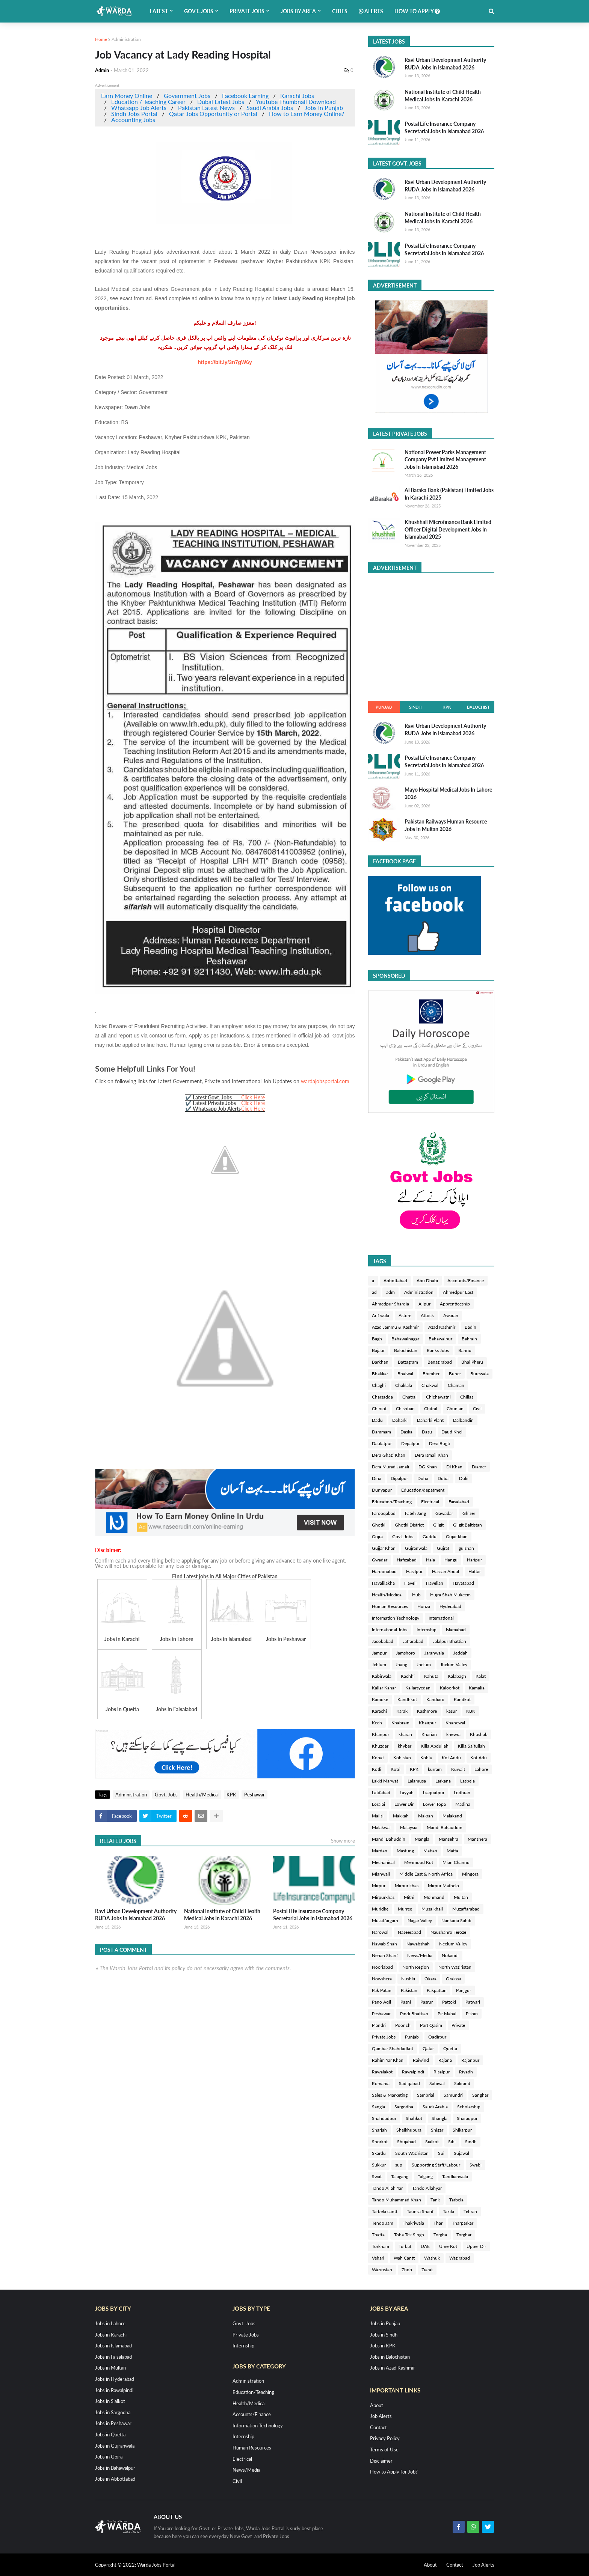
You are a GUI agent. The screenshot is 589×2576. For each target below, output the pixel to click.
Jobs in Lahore (110, 2323)
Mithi (409, 1897)
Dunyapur (382, 1490)
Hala (430, 1560)
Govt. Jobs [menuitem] (198, 11)
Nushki (408, 1978)
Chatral (409, 1397)
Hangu (451, 1560)
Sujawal (461, 2153)
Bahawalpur (440, 1338)
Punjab (384, 707)
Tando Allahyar (427, 2188)
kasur (451, 1711)
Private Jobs (384, 2037)
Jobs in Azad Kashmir (392, 2368)
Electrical (430, 1501)
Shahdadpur (384, 2118)
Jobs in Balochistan (390, 2357)
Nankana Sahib (456, 1920)
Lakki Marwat (385, 1781)
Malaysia (408, 1827)
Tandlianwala (455, 2176)
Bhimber (431, 1373)
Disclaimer (381, 2461)
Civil (477, 1408)
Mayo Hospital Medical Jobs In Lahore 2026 (448, 793)
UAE (425, 2246)
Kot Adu (478, 1757)
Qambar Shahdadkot (392, 2048)
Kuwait (458, 1769)
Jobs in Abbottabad (115, 2479)
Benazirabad (439, 1362)
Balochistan (405, 1350)
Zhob (407, 2269)
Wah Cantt (404, 2258)
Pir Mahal (447, 2013)
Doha (422, 1478)
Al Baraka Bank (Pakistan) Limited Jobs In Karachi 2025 (449, 494)
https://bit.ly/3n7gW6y (225, 362)
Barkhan (380, 1362)
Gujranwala (416, 1548)
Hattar (474, 1571)
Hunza (423, 1606)
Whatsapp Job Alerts (138, 107)
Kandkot (462, 1699)
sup (398, 2165)
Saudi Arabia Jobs (269, 107)
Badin (470, 1327)
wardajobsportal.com (325, 1081)
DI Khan (454, 1466)
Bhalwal (405, 1373)
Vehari (378, 2258)
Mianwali (381, 1874)
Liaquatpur (433, 1792)
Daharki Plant (430, 1420)
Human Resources (390, 1606)
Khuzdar (380, 1746)
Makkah (401, 1816)
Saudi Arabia (435, 2106)
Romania (381, 2083)
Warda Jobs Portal (156, 2565)
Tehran (470, 2211)
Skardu (379, 2153)
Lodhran (462, 1792)
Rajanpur (470, 2060)
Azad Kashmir (441, 1327)
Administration (126, 39)
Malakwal (381, 1827)
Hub (416, 1594)
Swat (377, 2176)
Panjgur (463, 1990)
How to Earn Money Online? (306, 113)
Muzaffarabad (466, 1909)
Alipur (424, 1304)
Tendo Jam (382, 2223)
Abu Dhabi (427, 1280)
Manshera (477, 1839)
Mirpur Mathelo (443, 1885)
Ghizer (468, 1513)
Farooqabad (384, 1513)
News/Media (419, 1955)
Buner (455, 1373)
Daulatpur (382, 1443)
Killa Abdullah (435, 1746)
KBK (470, 1711)
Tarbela (456, 2200)
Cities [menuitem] (339, 11)
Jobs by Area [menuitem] (298, 11)
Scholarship (468, 2106)
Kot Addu (451, 1757)
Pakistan (409, 1990)
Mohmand (434, 1897)
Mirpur (378, 1885)
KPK (231, 1795)
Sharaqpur (467, 2118)
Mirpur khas (406, 1885)
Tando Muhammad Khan (396, 2200)
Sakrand (462, 2083)
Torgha (440, 2234)
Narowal (380, 1932)
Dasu (427, 1432)
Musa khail (432, 1909)
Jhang (401, 1664)
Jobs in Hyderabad (114, 2379)
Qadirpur (437, 2037)
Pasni (405, 2002)
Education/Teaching (392, 1501)
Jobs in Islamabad (113, 2346)
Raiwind (421, 2060)
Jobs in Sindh (383, 2335)
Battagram (408, 1362)
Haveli (410, 1583)
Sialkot (432, 2141)
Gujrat (443, 1548)
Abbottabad (395, 1280)
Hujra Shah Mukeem (450, 1594)
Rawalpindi (413, 2072)
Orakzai (453, 1978)
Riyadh (466, 2072)
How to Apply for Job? (394, 2472)
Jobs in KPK (383, 2346)
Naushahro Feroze (448, 1932)
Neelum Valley (453, 1944)
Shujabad (406, 2141)
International (441, 1618)
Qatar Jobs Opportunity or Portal (213, 113)
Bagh (377, 1338)
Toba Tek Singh (409, 2234)
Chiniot (379, 1408)
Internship (426, 1629)
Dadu (377, 1420)
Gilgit (438, 1525)
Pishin (472, 2013)
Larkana (443, 1781)
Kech (377, 1722)
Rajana (445, 2060)
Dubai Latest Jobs (220, 101)
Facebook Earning (245, 95)
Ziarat (427, 2269)
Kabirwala (381, 1676)
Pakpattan (437, 1990)
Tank (435, 2200)
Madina (462, 1804)
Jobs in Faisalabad (113, 2357)
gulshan (466, 1548)
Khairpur (427, 1722)
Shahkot (414, 2118)
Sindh (415, 707)
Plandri (379, 2025)
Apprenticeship (455, 1304)
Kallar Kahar (384, 1688)
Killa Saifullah (471, 1746)
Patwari (472, 2002)
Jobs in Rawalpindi (114, 2390)
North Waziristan (454, 1967)
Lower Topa (434, 1804)
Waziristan (382, 2269)
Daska (406, 1432)
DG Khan (427, 1466)
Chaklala (403, 1385)
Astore (405, 1315)
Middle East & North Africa (426, 1874)
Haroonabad (384, 1571)
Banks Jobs (438, 1350)
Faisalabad (459, 1501)
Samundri (453, 2095)
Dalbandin (463, 1420)
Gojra (377, 1536)
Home (101, 39)
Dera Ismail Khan (431, 1455)
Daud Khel (451, 1432)
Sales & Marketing (390, 2095)
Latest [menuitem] (159, 11)
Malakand (452, 1816)
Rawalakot (382, 2072)
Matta (452, 1850)
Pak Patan (381, 1990)
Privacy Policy (385, 2438)
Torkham (380, 2246)
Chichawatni (438, 1397)
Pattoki (449, 2002)
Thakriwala (413, 2223)
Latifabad (381, 1792)
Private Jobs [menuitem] (247, 11)
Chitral (430, 1408)
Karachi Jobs (297, 95)
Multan (461, 1897)
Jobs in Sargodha (112, 2412)
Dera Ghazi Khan (388, 1455)
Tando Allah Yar (387, 2188)
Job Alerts (381, 2416)
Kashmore (427, 1711)
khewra (453, 1734)
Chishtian (405, 1408)
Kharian (429, 1734)
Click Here (253, 1097)
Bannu (464, 1350)
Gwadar (379, 1560)
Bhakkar (380, 1373)
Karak (402, 1711)
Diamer (479, 1466)
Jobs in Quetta (110, 2434)
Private (458, 2025)
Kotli (376, 1769)
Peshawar (254, 1795)
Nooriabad (382, 1967)
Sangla (378, 2106)
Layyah (407, 1792)
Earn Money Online (126, 95)
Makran (425, 1816)
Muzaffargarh (385, 1920)
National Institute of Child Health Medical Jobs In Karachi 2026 (222, 1915)
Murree (405, 1909)
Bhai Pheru (472, 1362)
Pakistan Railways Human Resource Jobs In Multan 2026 (446, 825)
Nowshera (382, 1978)
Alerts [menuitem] (371, 11)
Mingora (470, 1874)
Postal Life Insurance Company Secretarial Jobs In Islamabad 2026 (312, 1915)
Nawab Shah (384, 1944)
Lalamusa (417, 1781)
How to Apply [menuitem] (417, 11)
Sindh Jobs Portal (134, 113)
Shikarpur (462, 2130)
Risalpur (441, 2072)
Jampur (379, 1653)
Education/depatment (422, 1490)
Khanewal (455, 1722)
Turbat (405, 2246)
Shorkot (380, 2141)
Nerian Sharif (385, 1955)
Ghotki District (409, 1525)
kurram (435, 1769)
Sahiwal (437, 2083)
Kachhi (408, 1676)
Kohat (378, 1757)
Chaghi (379, 1385)
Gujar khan (457, 1536)
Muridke (380, 1909)
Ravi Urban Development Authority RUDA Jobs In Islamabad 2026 (136, 1915)
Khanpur (380, 1734)
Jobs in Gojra (108, 2457)
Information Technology (395, 1618)
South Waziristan (412, 2153)
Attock (427, 1315)
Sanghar (480, 2095)
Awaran (450, 1315)
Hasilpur (414, 1571)
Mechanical (383, 1862)
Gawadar (444, 1513)
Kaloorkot (449, 1688)
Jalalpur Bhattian (449, 1641)
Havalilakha (383, 1583)
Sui (441, 2153)
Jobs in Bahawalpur (115, 2468)
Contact (378, 2427)
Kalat (481, 1676)
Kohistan (402, 1757)
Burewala (479, 1373)
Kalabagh (457, 1676)
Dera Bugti (439, 1443)
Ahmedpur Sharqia (390, 1304)
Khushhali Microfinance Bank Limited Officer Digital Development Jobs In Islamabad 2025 (448, 529)
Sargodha (403, 2106)
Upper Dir (476, 2246)
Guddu (429, 1536)
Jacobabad (382, 1641)
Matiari (430, 1850)
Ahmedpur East (458, 1292)
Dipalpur (399, 1478)
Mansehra (448, 1839)
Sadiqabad (409, 2083)
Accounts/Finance (465, 1280)
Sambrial (425, 2095)
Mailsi (378, 1816)
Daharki (400, 1420)
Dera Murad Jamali (390, 1466)
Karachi (379, 1711)
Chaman (456, 1385)
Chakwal (429, 1385)
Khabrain (400, 1722)
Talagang (399, 2176)
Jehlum (379, 1664)
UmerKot (448, 2246)
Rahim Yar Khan (387, 2060)
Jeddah (460, 1653)
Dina (376, 1478)
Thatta (378, 2234)
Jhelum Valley (453, 1664)
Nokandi (450, 1955)
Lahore (481, 1769)
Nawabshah (418, 1944)
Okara (430, 1978)
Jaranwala (434, 1653)
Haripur (474, 1560)
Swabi (476, 2165)
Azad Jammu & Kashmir (395, 1327)
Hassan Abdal (445, 1571)
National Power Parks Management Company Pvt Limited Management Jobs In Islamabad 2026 (445, 459)
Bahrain (469, 1338)
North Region (415, 1967)
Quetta (450, 2048)
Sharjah (379, 2130)
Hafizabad (407, 1560)
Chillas (466, 1397)
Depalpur (410, 1443)
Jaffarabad (413, 1641)
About (376, 2405)
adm (390, 1292)
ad (374, 1292)
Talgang (425, 2176)
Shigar (437, 2130)
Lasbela (467, 1781)
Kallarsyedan (417, 1688)
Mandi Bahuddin (388, 1839)
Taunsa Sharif (420, 2211)
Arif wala (380, 1315)
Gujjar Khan (384, 1548)
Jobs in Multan (110, 2368)
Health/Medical (202, 1795)
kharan (405, 1734)
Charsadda (382, 1397)
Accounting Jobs (133, 119)
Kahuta (431, 1676)
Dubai (444, 1478)
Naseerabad (409, 1932)
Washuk (432, 2258)
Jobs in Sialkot (110, 2401)
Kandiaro (435, 1699)
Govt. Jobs (166, 1795)
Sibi (452, 2141)
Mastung (405, 1850)
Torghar (463, 2234)
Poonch (403, 2025)
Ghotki (378, 1525)
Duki (463, 1478)
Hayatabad (463, 1583)
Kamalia (477, 1688)
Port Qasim (431, 2025)
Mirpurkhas (383, 1897)
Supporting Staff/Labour (436, 2165)
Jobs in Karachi (111, 2335)
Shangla (439, 2118)
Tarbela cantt (384, 2211)
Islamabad (456, 1629)
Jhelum (424, 1664)
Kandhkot (407, 1699)
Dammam (381, 1432)
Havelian (434, 1583)
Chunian (455, 1408)
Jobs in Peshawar (113, 2423)
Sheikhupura (408, 2130)
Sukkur (379, 2165)
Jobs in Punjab (324, 107)
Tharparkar (462, 2223)
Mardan (379, 1850)
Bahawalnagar (405, 1338)
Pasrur (426, 2002)
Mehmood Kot (418, 1862)
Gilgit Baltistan (467, 1525)
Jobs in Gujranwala (114, 2446)
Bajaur (378, 1350)
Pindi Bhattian (414, 2013)
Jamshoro (405, 1653)
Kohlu (426, 1757)
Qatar (428, 2048)
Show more (343, 1841)
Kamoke (380, 1699)
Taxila (448, 2211)
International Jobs (389, 1629)
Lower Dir (404, 1804)
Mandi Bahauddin (444, 1827)
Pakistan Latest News (206, 107)
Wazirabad (459, 2258)
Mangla (422, 1839)
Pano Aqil (381, 2002)
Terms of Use (384, 2450)
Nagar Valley (420, 1920)
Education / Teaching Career (148, 101)
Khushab (479, 1734)
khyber (404, 1746)
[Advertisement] (431, 635)
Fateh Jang (415, 1513)
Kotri (395, 1769)
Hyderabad (450, 1606)
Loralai (378, 1804)
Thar (438, 2223)
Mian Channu (456, 1862)
